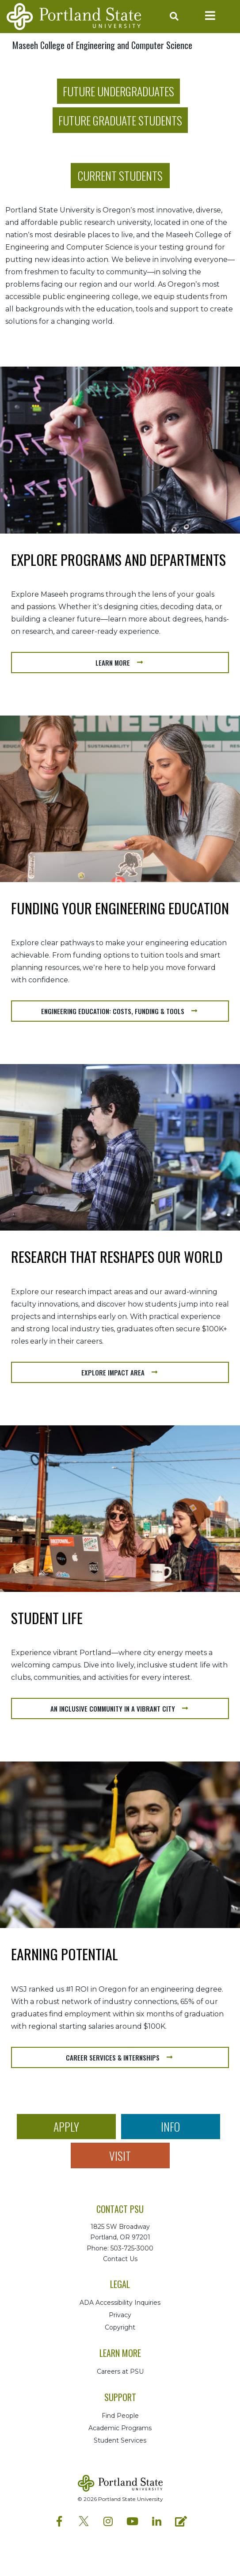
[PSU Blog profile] (181, 2521)
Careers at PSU (120, 2371)
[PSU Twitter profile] (83, 2519)
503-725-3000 (131, 2248)
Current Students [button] (120, 175)
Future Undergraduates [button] (118, 91)
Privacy (120, 2315)
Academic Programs (120, 2428)
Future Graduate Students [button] (120, 120)
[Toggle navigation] (210, 16)
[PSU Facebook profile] (59, 2521)
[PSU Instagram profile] (108, 2521)
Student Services (120, 2440)
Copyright (120, 2327)
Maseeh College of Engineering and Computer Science (102, 45)
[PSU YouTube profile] (132, 2521)
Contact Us (120, 2259)
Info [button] (170, 2126)
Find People (120, 2416)
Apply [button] (66, 2126)
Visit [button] (120, 2155)
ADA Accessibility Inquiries (120, 2303)
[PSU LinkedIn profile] (156, 2521)
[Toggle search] (172, 16)
